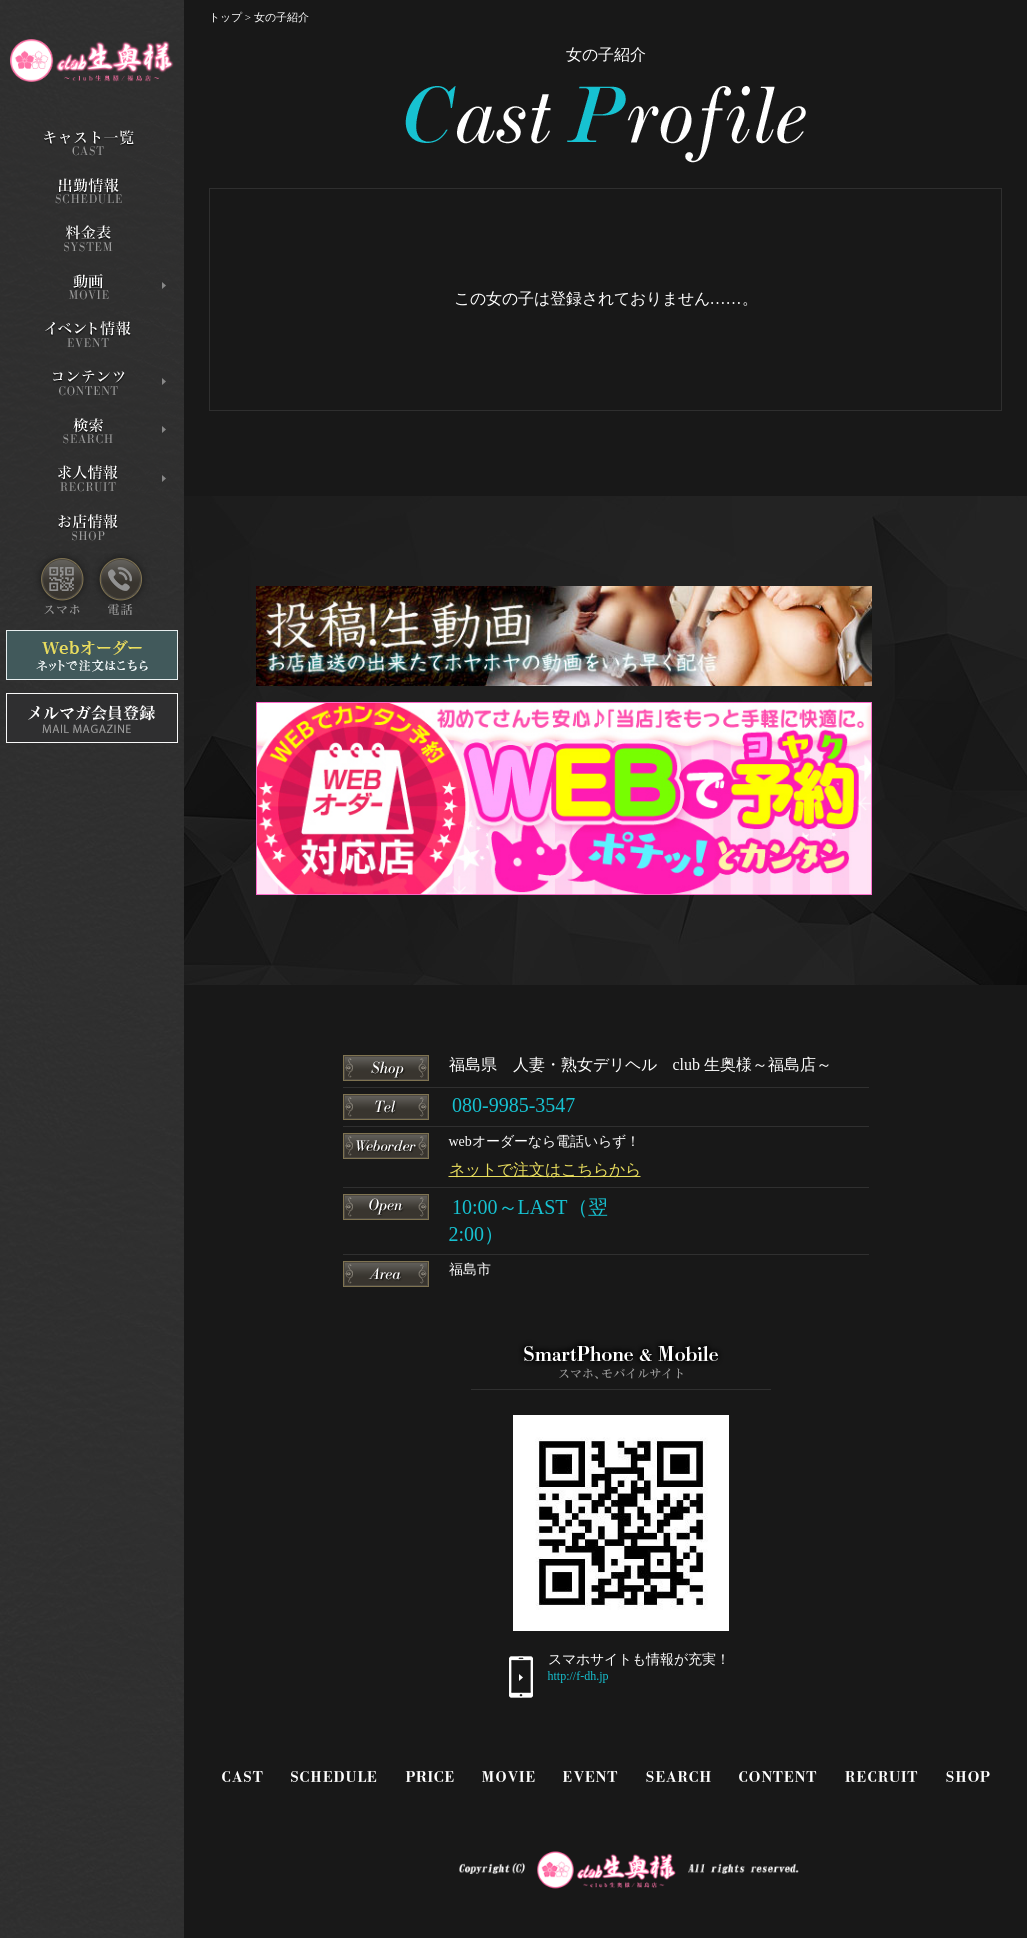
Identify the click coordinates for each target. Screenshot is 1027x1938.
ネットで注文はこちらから (545, 1169)
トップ (225, 17)
